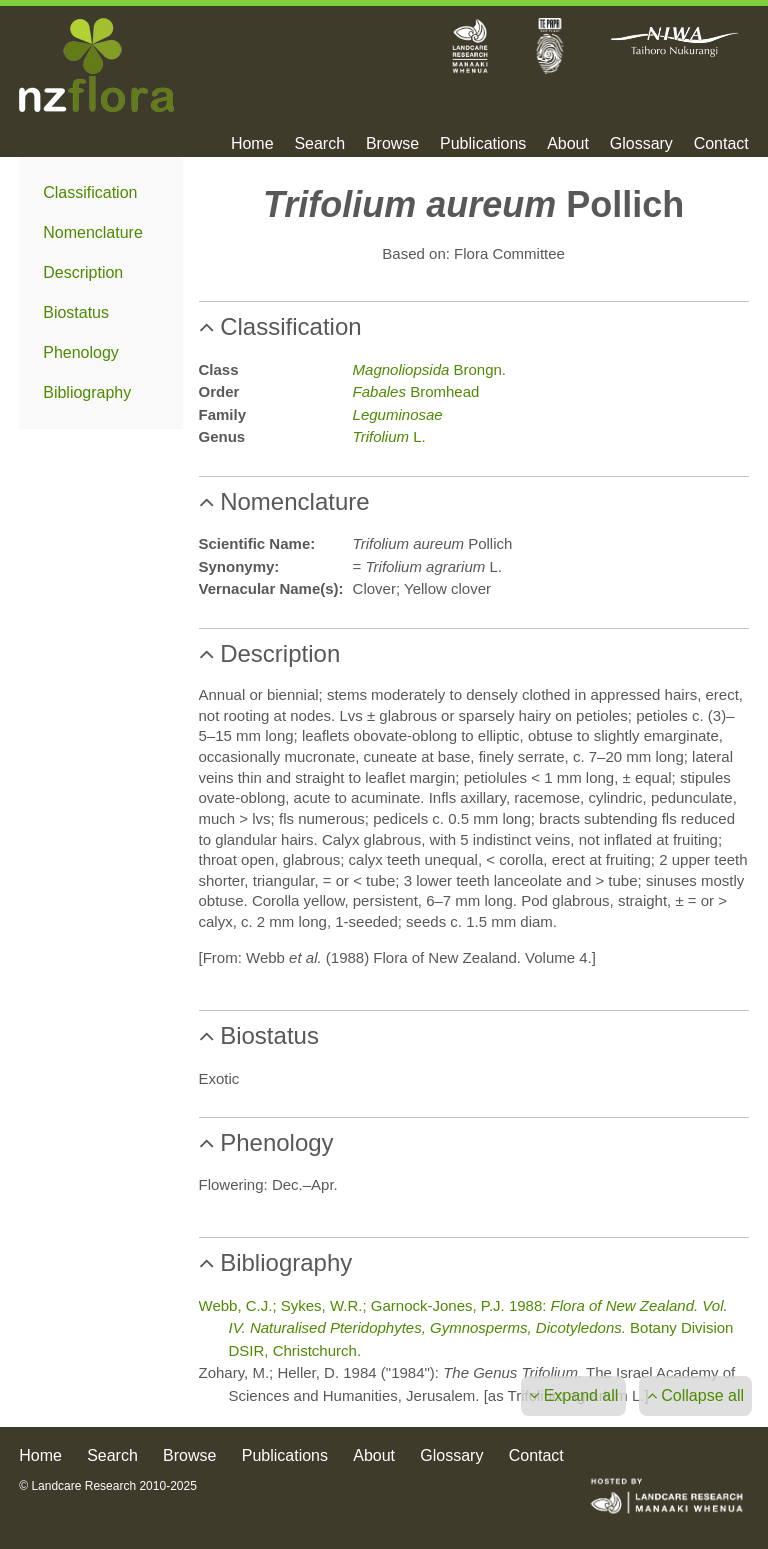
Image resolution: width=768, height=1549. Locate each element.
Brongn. (429, 369)
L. (389, 436)
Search (319, 144)
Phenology (81, 352)
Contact (721, 144)
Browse (392, 144)
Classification (90, 192)
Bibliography (87, 392)
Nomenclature (93, 232)
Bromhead (416, 391)
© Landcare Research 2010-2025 (108, 1486)
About (568, 144)
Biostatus (76, 312)
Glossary (641, 144)
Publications (483, 144)
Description (83, 272)
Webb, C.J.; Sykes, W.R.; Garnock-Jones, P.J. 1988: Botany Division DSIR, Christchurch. (466, 1328)
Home (252, 144)
